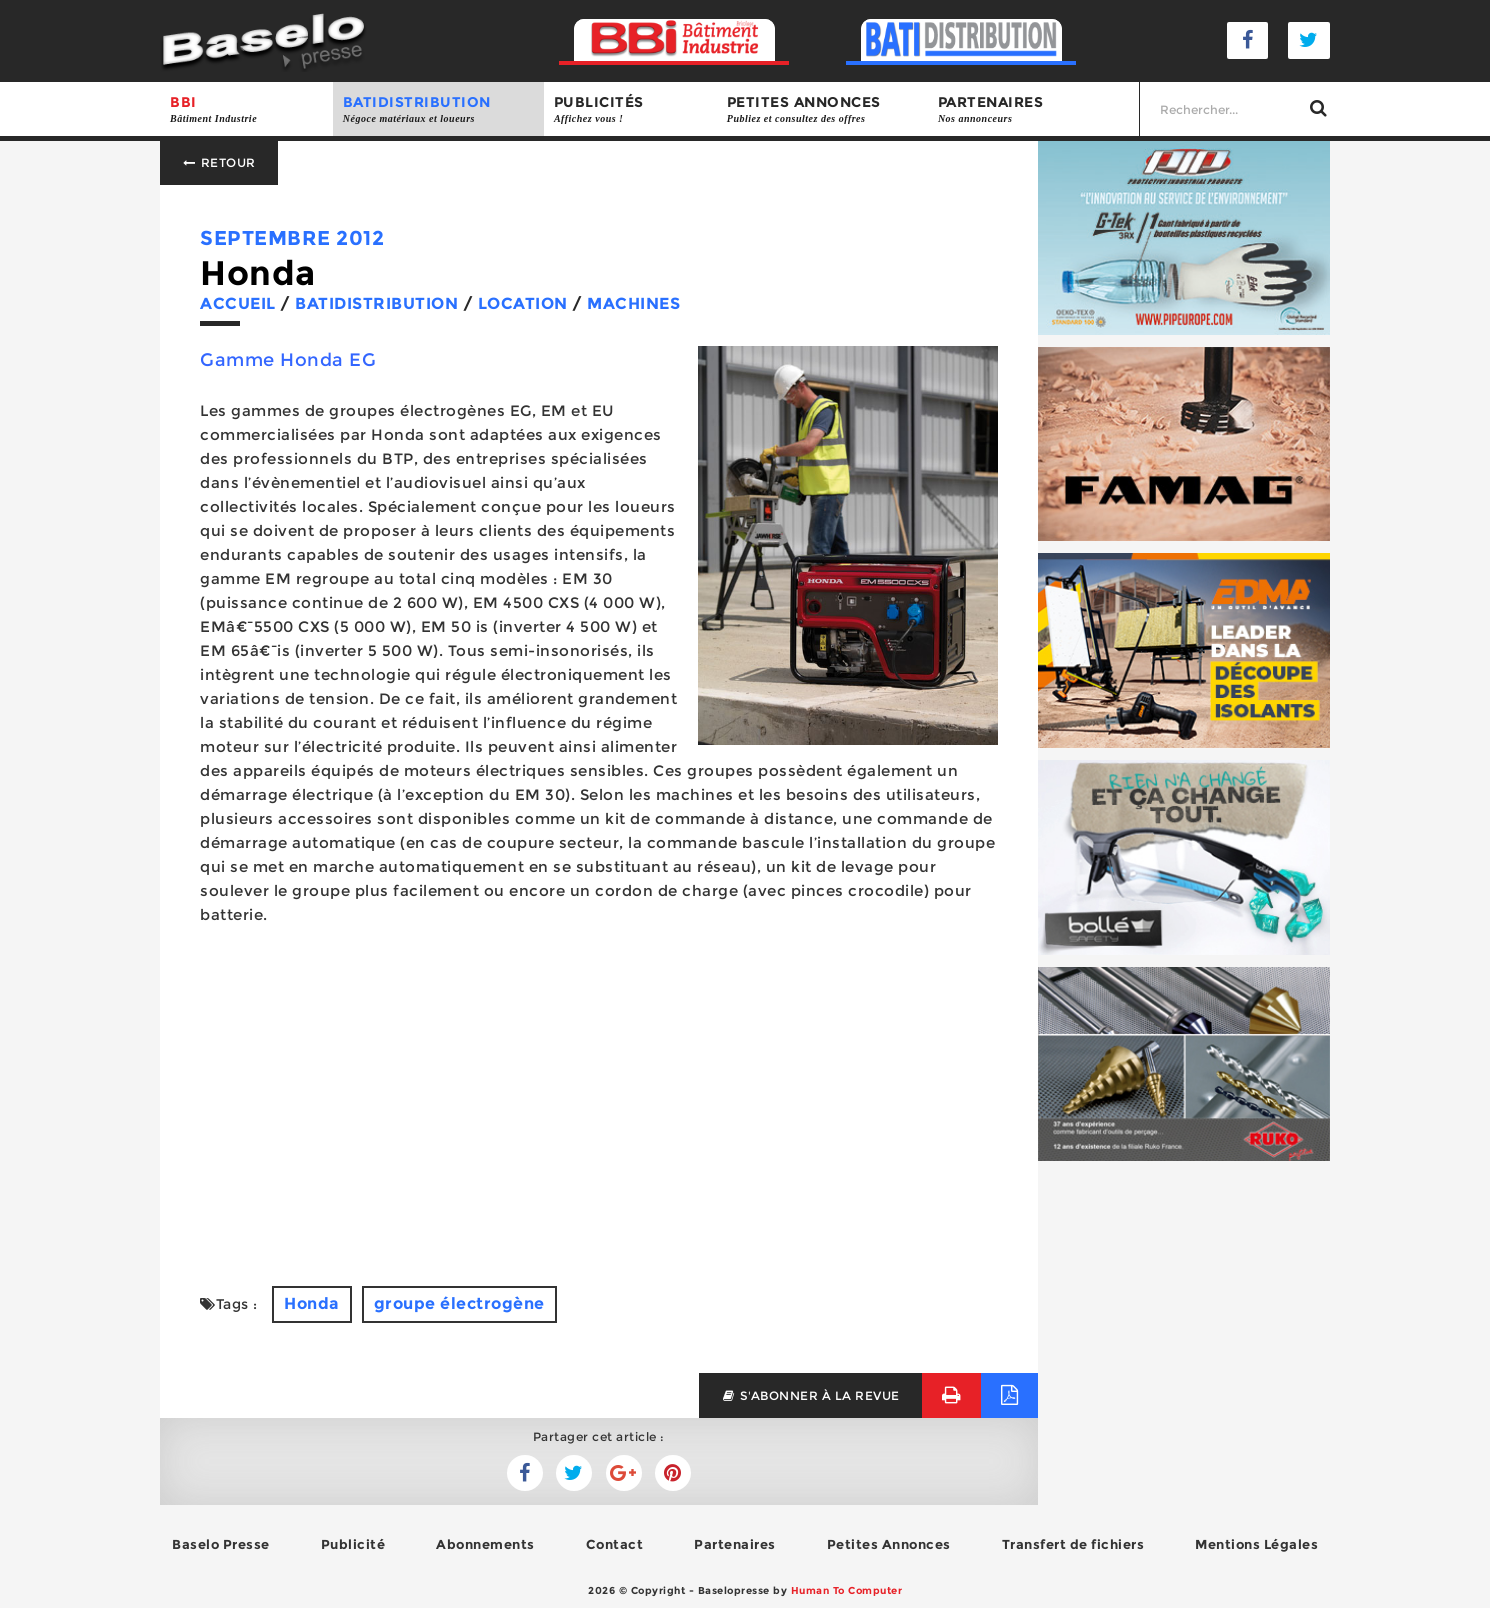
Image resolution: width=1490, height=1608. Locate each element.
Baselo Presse (221, 1544)
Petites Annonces (889, 1544)
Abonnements (485, 1544)
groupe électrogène (459, 1303)
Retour (219, 162)
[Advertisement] (599, 1106)
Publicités (630, 109)
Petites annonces (822, 109)
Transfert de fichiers (1073, 1544)
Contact (615, 1544)
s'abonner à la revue (810, 1395)
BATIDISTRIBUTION (438, 109)
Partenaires (1033, 109)
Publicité (353, 1544)
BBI (246, 109)
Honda (312, 1303)
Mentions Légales (1256, 1544)
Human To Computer (847, 1590)
